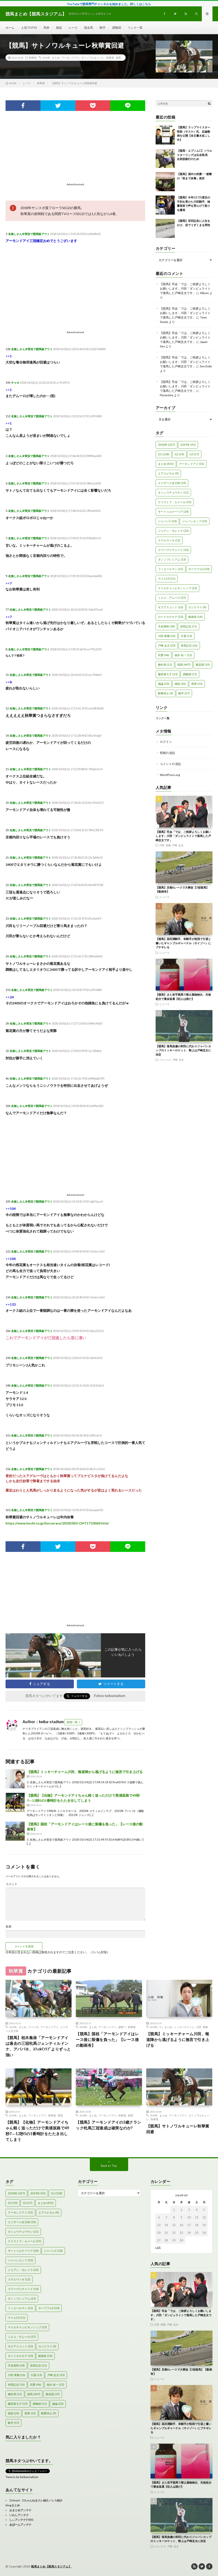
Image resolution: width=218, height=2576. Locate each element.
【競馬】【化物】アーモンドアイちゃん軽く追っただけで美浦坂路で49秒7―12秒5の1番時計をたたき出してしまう (37, 2131)
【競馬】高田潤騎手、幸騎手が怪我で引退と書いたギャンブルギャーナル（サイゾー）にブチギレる (183, 943)
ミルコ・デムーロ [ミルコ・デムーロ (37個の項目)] (172, 597)
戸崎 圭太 (178, 845)
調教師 (116, 27)
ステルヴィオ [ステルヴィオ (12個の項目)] (169, 540)
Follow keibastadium (109, 1696)
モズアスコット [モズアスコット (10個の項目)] (170, 607)
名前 (8, 1926)
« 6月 (158, 2247)
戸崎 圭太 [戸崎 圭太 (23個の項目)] (166, 645)
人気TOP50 (29, 27)
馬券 (46, 27)
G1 (161, 2027)
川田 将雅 (165, 845)
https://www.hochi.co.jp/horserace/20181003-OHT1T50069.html (57, 1523)
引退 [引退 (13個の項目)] (186, 636)
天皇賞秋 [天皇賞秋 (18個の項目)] (166, 626)
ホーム (10, 27)
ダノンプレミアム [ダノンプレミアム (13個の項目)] (172, 559)
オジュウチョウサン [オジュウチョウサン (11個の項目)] (173, 492)
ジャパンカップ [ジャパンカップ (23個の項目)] (194, 521)
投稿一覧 (72, 1722)
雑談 (59, 27)
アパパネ (33, 2027)
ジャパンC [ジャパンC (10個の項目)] (167, 521)
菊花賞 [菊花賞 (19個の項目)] (203, 664)
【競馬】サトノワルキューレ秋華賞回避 (177, 2129)
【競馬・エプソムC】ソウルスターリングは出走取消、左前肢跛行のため (194, 155)
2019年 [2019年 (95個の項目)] (188, 444)
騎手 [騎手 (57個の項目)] (184, 693)
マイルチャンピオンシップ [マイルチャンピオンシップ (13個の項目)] (177, 588)
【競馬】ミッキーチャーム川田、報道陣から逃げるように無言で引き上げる (85, 1772)
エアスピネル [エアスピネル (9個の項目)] (168, 473)
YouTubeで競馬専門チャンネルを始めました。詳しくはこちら (109, 4)
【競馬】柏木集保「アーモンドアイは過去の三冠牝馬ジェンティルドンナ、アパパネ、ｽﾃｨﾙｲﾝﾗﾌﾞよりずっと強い (38, 2046)
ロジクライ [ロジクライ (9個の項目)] (197, 607)
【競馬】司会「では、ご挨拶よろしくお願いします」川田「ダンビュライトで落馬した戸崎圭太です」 (185, 288)
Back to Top (109, 2165)
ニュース (164, 897)
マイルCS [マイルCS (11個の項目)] (166, 578)
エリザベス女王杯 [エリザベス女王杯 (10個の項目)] (172, 483)
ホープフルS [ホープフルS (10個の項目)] (198, 569)
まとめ (56, 57)
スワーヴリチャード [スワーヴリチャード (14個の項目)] (173, 550)
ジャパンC (165, 1059)
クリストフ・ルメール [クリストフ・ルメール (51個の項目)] (174, 502)
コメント (11, 1883)
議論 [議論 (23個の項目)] (163, 683)
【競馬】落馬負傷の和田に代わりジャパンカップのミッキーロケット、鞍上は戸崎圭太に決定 (183, 1050)
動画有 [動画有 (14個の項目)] (195, 617)
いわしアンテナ (19, 2515)
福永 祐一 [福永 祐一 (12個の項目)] (183, 655)
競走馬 (88, 27)
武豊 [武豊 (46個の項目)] (163, 655)
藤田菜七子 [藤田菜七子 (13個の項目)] (168, 674)
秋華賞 (33, 57)
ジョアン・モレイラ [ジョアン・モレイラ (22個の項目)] (173, 530)
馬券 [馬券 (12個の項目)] (196, 683)
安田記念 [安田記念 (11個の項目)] (188, 626)
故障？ (122, 2027)
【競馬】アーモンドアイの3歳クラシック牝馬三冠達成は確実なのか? (108, 2125)
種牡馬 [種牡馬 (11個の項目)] (165, 664)
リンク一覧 (135, 27)
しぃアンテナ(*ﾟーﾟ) (21, 2519)
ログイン (166, 741)
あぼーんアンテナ (20, 2524)
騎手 (103, 27)
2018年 (46, 57)
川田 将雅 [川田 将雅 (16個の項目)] (166, 636)
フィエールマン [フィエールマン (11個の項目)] (170, 569)
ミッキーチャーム (184, 2027)
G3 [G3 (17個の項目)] (194, 454)
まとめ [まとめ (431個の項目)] (166, 464)
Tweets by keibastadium (22, 2477)
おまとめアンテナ (20, 2510)
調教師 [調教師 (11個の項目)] (190, 674)
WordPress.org (170, 775)
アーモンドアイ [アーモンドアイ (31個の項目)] (191, 464)
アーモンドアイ (70, 57)
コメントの (170, 764)
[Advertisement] (41, 154)
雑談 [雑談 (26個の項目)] (180, 683)
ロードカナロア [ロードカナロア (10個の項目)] (170, 617)
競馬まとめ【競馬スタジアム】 (51, 2566)
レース (73, 27)
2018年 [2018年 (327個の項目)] (166, 444)
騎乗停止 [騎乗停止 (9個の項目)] (165, 693)
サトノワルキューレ (92, 57)
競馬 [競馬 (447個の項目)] (183, 664)
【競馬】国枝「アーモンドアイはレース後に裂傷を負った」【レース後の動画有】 (107, 2039)
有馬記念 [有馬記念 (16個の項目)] (189, 645)
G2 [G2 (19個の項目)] (179, 454)
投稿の (167, 752)
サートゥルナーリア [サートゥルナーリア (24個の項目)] (173, 511)
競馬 (118, 57)
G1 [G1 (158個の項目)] (163, 454)
